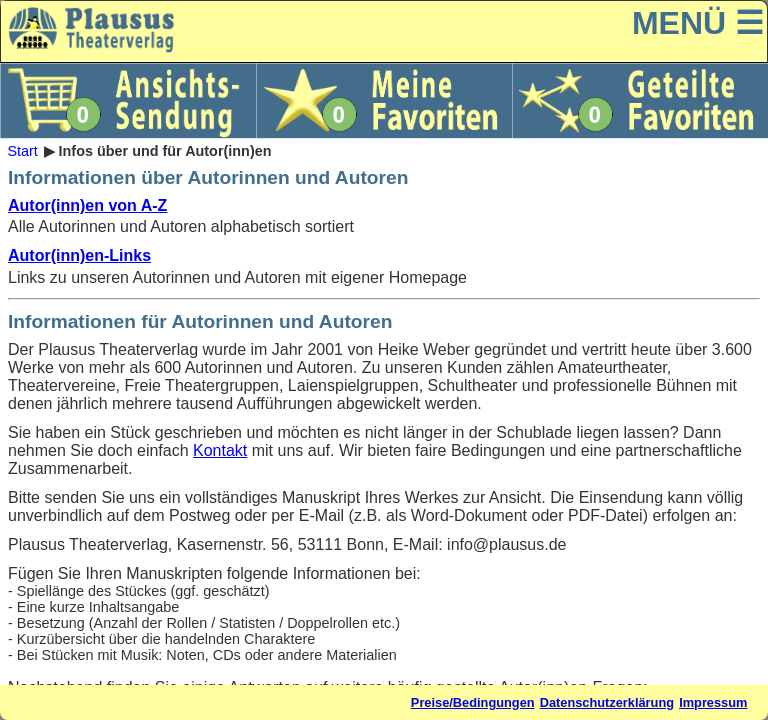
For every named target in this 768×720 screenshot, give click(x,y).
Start (22, 151)
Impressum (713, 702)
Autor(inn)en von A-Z (87, 205)
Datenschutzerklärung (607, 702)
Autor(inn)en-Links (79, 255)
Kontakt (220, 450)
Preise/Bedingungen (473, 702)
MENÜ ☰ (698, 23)
